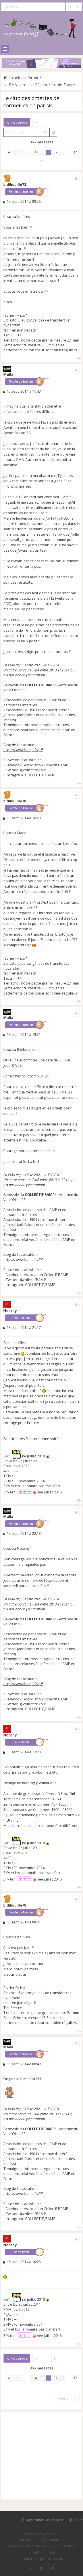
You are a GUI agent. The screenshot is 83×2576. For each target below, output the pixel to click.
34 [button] (35, 152)
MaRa (8, 374)
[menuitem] (31, 2539)
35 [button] (42, 152)
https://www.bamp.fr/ (21, 749)
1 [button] (23, 152)
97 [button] (75, 152)
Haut (78, 2520)
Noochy (10, 1310)
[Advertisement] (41, 2455)
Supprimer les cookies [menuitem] (45, 2520)
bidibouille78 (14, 184)
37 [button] (55, 152)
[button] (9, 152)
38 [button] (62, 152)
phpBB (37, 2546)
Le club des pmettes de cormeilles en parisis (31, 101)
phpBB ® (52, 2534)
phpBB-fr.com (51, 2558)
